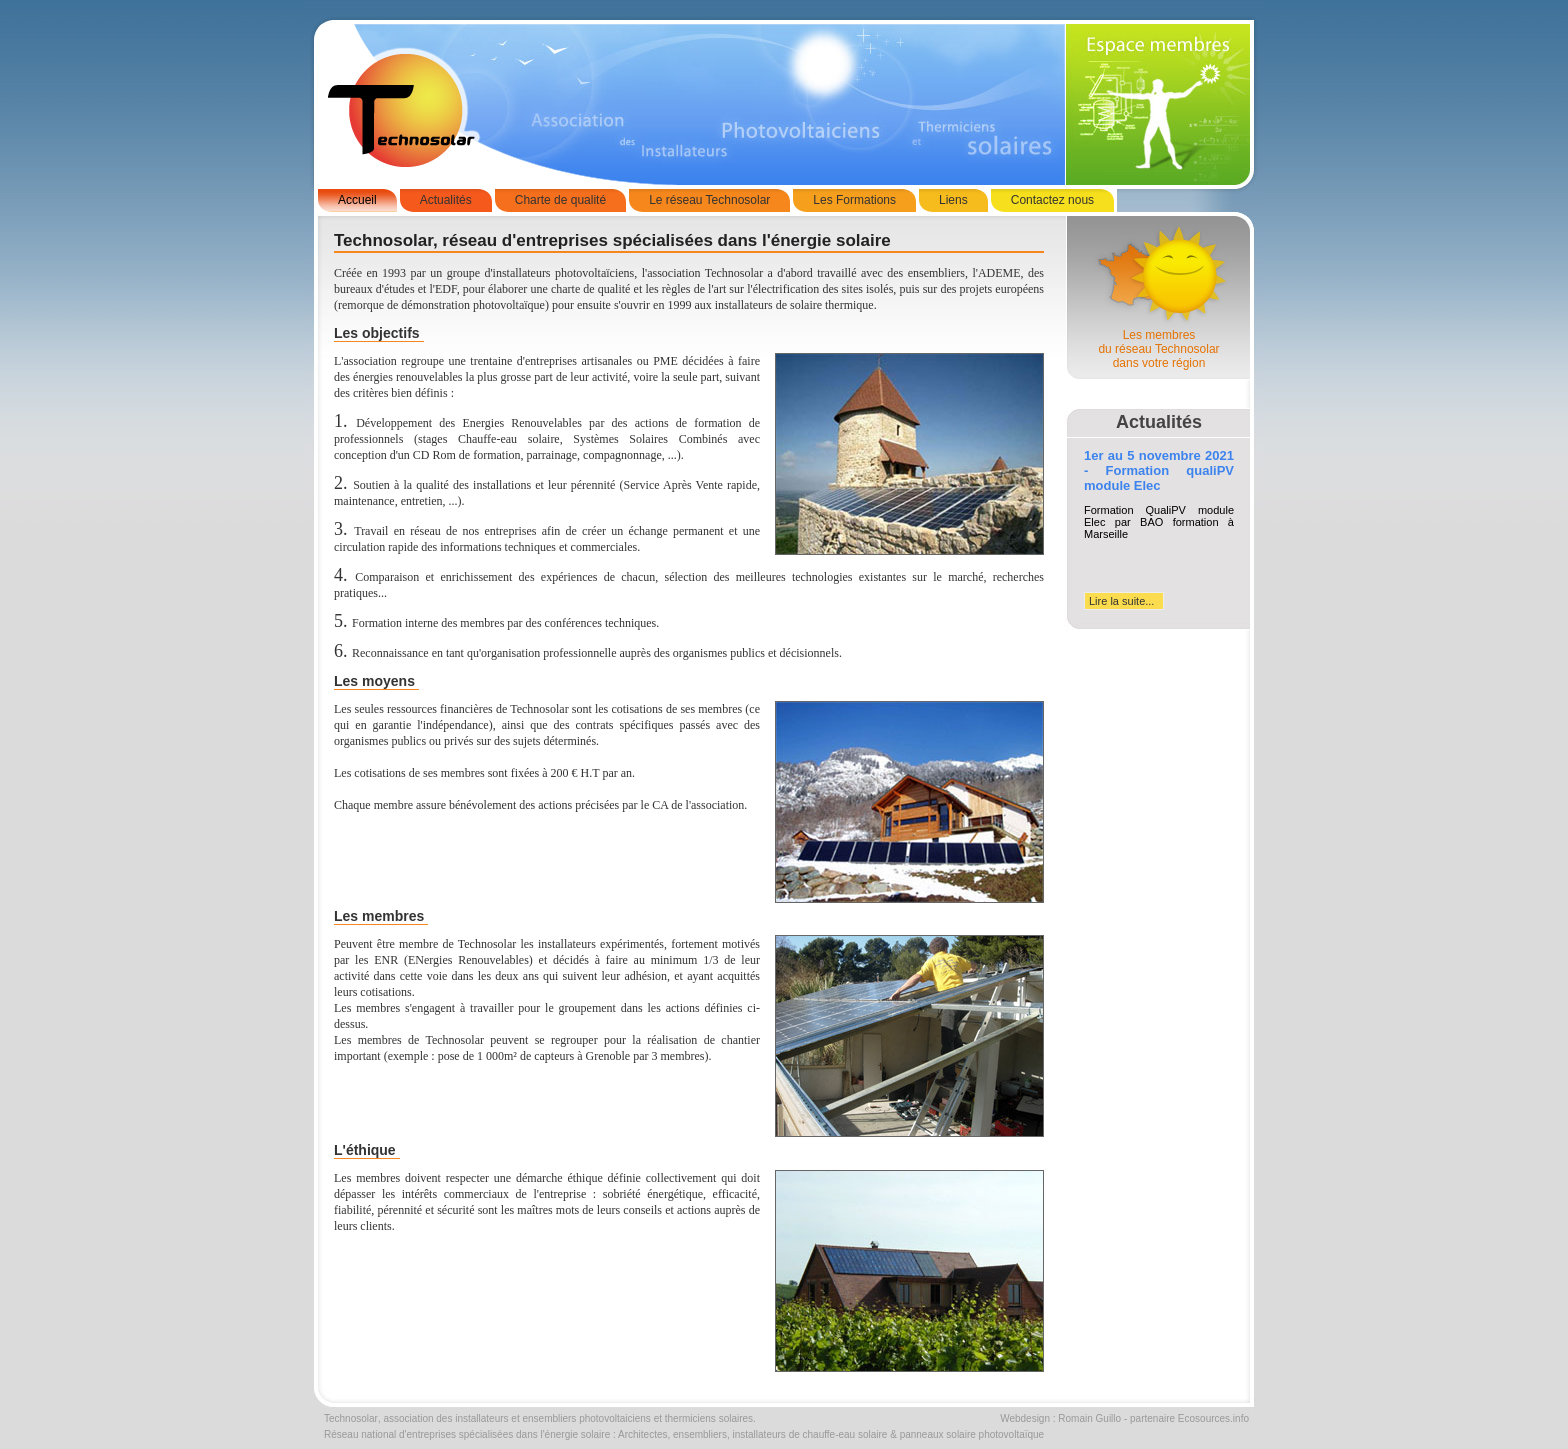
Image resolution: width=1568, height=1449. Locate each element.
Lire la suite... (1121, 601)
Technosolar (351, 1418)
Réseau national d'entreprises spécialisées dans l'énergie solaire (467, 1434)
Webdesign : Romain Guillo (1060, 1418)
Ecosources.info (1213, 1418)
